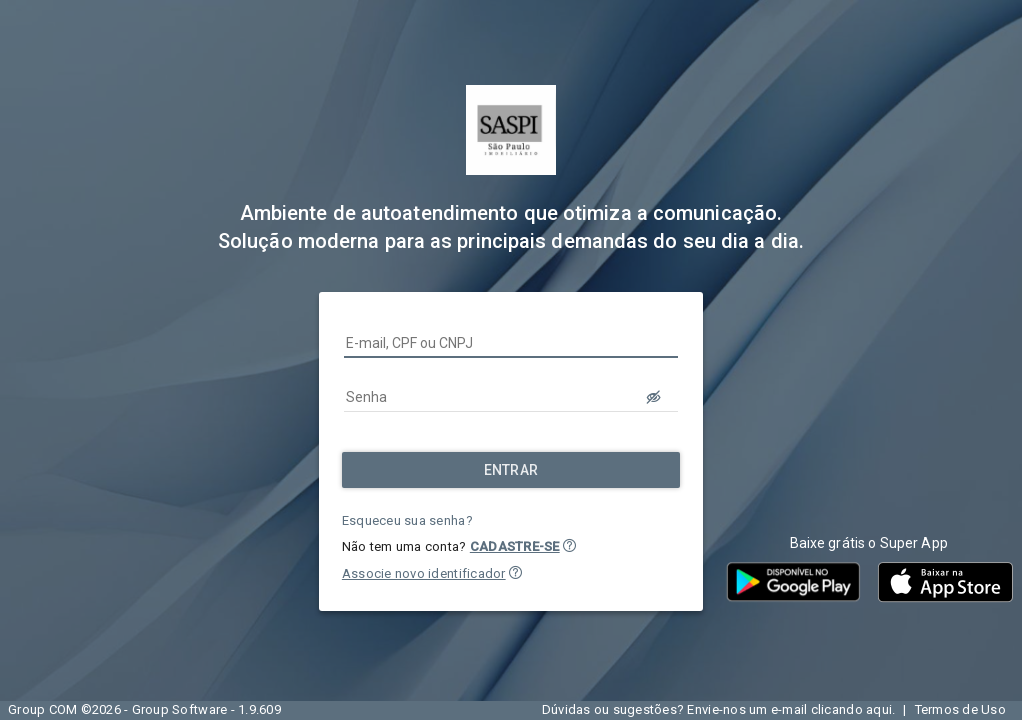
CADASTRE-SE (515, 546)
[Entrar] (511, 470)
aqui (879, 709)
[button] (569, 545)
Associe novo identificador (424, 573)
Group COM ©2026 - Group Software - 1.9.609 (144, 709)
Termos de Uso (960, 709)
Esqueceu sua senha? (407, 520)
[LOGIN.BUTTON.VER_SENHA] (654, 397)
